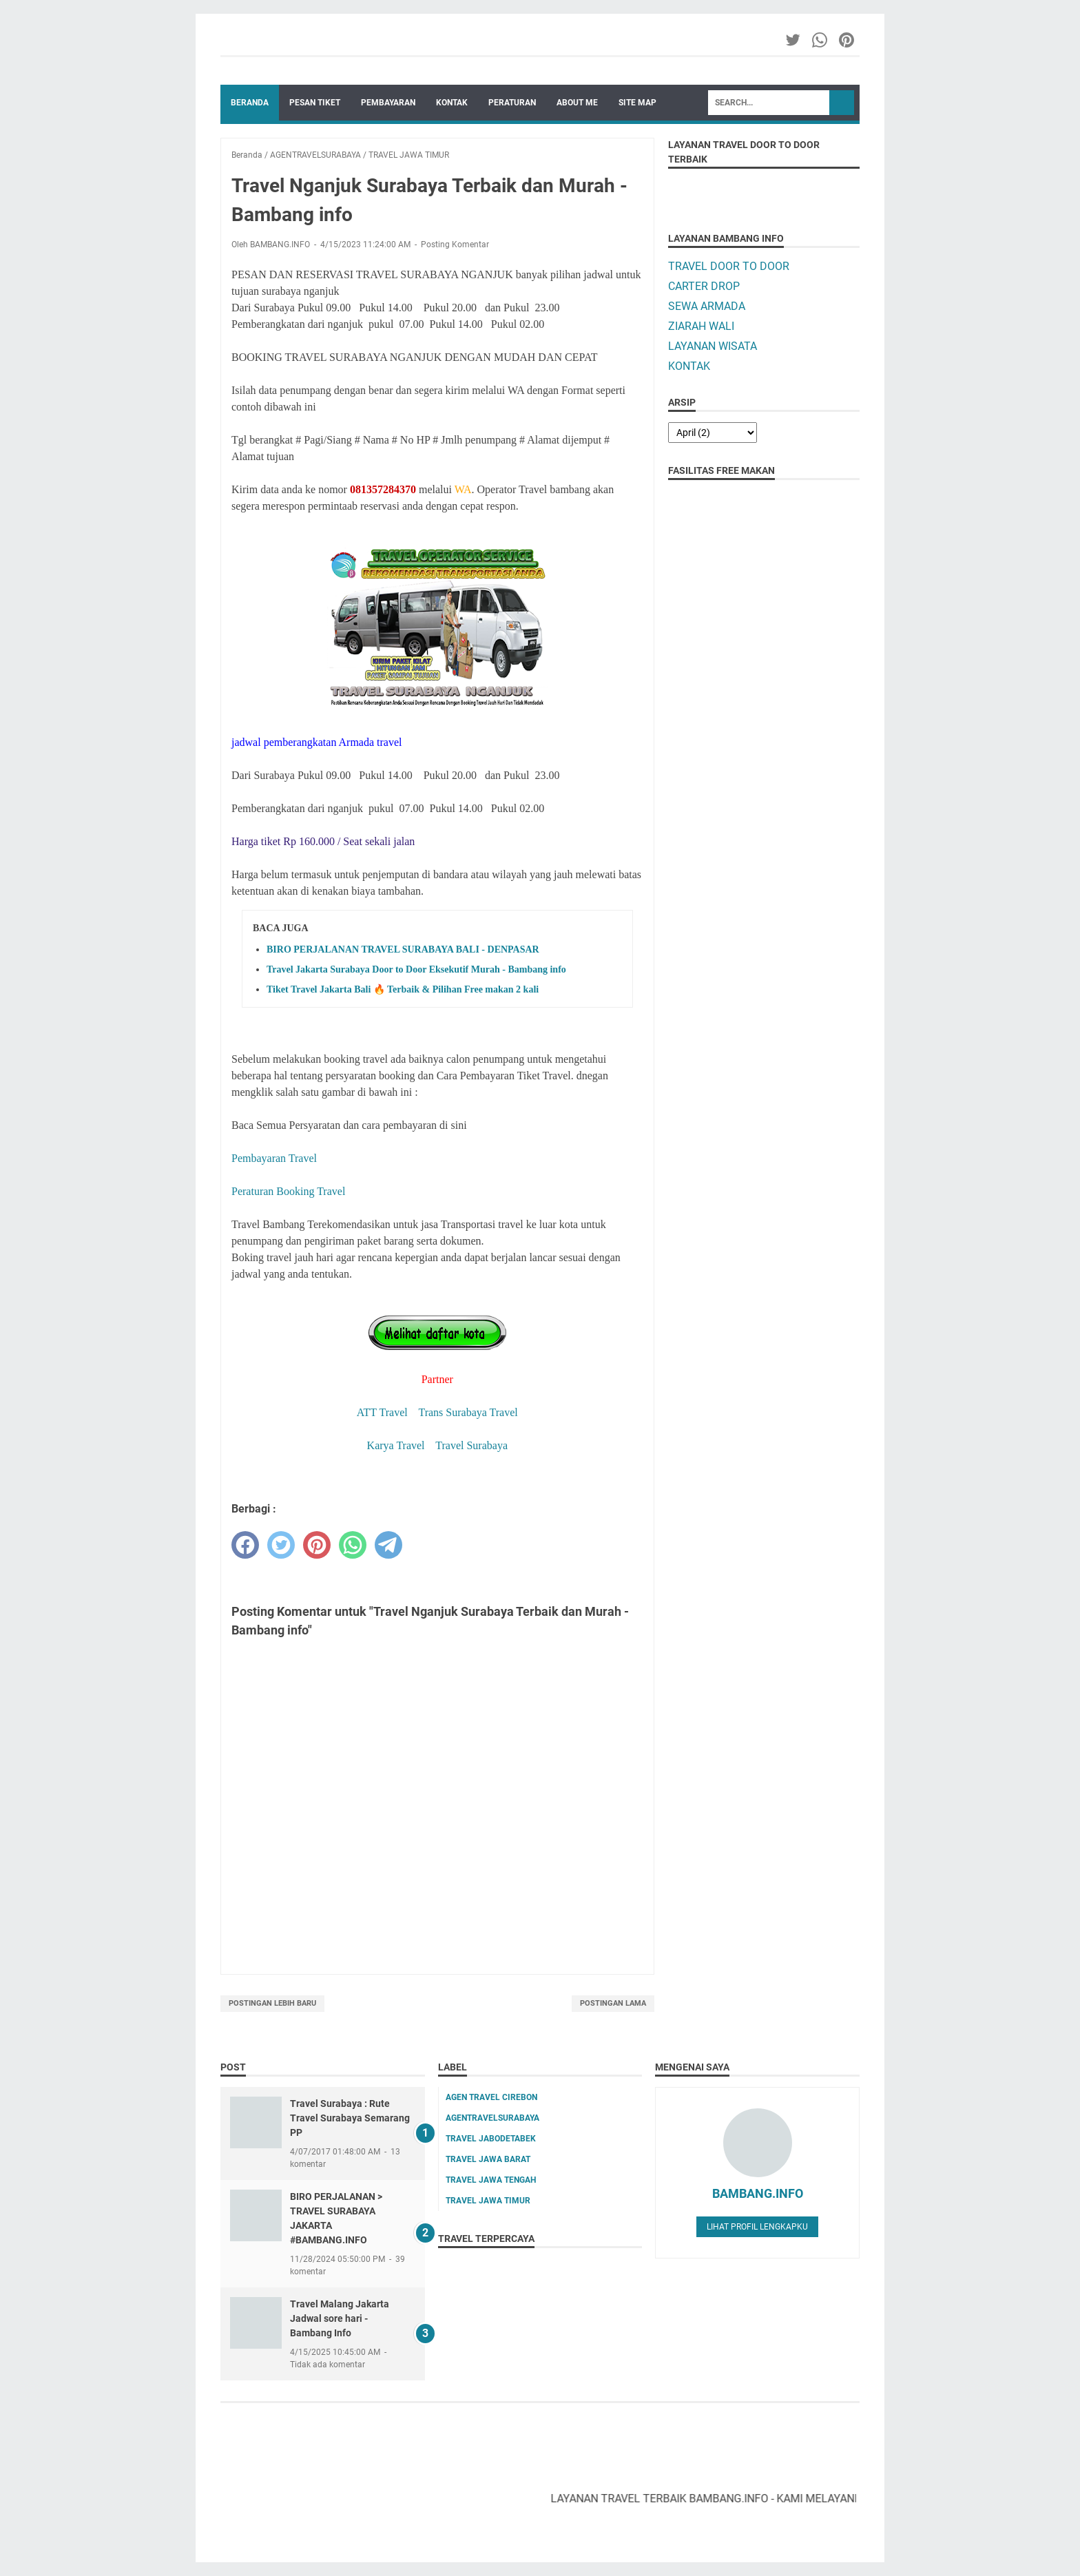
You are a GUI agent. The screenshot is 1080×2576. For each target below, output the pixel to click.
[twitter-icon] (794, 40)
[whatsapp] (352, 1545)
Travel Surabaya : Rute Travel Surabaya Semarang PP (350, 2118)
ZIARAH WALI (701, 326)
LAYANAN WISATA (712, 346)
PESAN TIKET (314, 102)
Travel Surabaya (471, 1445)
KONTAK (452, 102)
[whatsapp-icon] (821, 40)
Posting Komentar (455, 244)
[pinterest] (317, 1545)
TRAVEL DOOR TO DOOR (728, 266)
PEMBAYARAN (388, 102)
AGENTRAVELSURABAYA (492, 2118)
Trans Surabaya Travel (467, 1412)
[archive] (712, 432)
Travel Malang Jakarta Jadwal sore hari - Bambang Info (339, 2318)
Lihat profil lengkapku (757, 2227)
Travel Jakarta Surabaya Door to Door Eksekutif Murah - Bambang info (416, 969)
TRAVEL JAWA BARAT (488, 2159)
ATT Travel (382, 1412)
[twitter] (281, 1545)
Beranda (250, 102)
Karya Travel (396, 1445)
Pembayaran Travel (274, 1158)
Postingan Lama (613, 2003)
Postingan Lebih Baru (272, 2003)
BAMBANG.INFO (757, 2193)
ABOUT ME (577, 102)
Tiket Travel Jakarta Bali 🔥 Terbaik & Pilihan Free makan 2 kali (403, 989)
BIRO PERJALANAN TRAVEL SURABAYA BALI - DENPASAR (403, 949)
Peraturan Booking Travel (288, 1191)
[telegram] (388, 1545)
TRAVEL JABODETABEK (491, 2138)
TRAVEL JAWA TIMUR (488, 2200)
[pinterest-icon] (847, 40)
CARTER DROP (704, 286)
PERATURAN (512, 102)
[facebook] (245, 1545)
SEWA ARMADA (706, 306)
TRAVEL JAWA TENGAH (491, 2180)
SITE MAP (637, 102)
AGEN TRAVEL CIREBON (491, 2097)
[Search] (768, 102)
